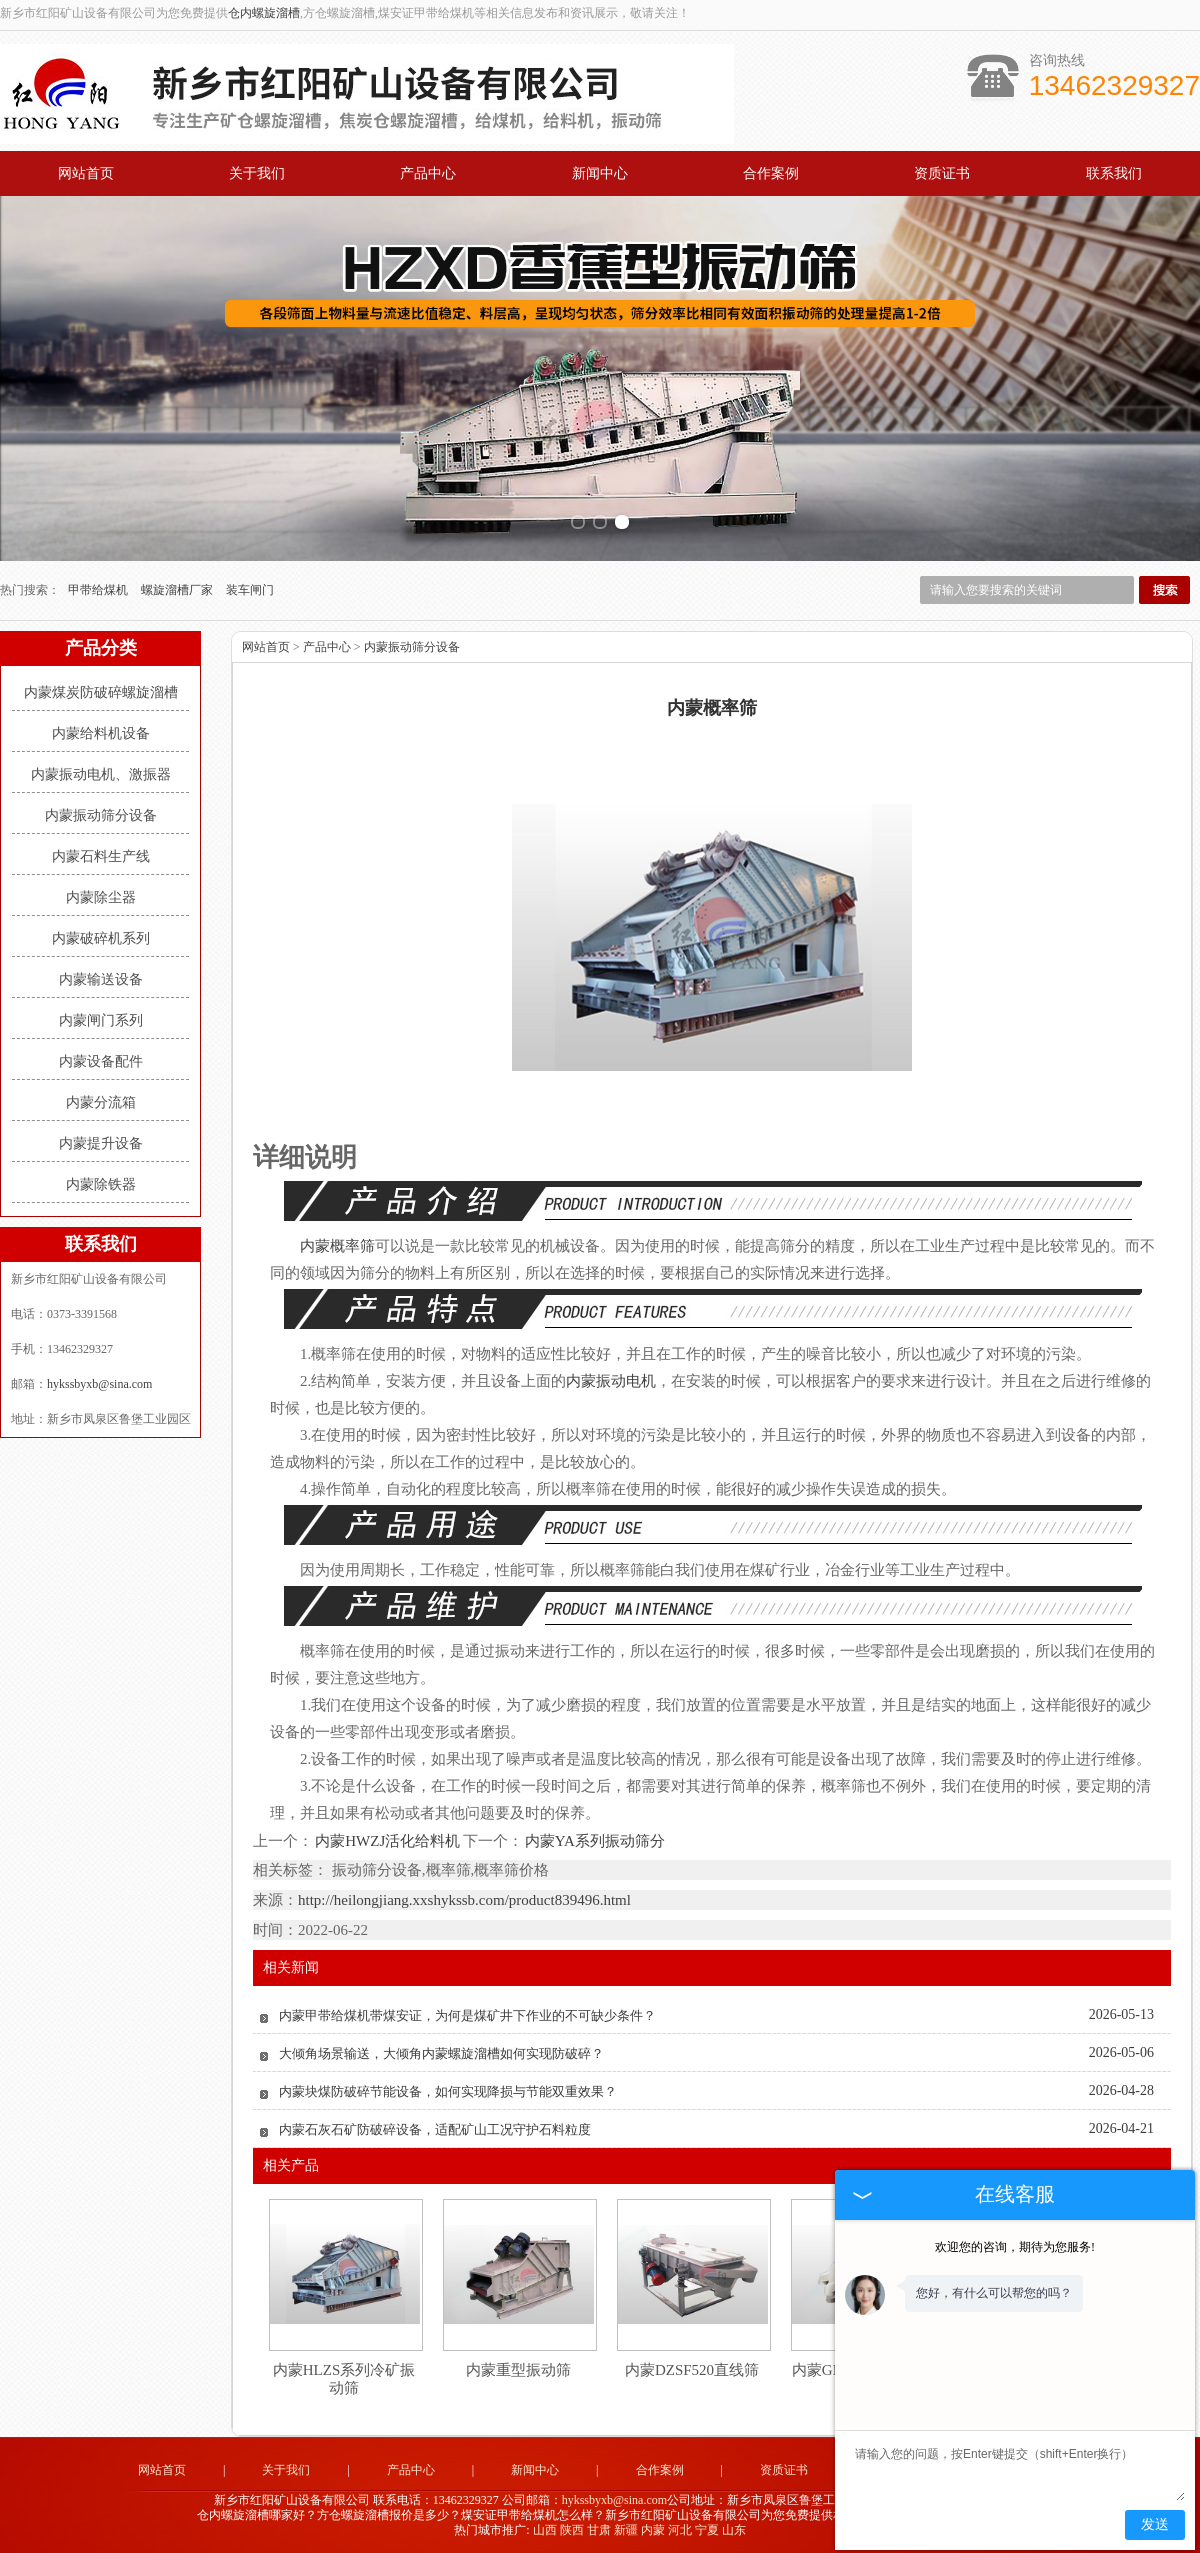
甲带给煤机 (99, 590)
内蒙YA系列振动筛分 (594, 1841)
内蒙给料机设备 (101, 733)
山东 (734, 2530)
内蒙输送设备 (101, 979)
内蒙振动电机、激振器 (101, 774)
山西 (545, 2530)
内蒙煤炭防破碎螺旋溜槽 (101, 692)
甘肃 (599, 2530)
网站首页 (86, 173)
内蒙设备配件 (101, 1061)
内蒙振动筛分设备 (101, 815)
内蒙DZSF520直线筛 (692, 2370)
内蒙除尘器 (101, 897)
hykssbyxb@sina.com (99, 1384)
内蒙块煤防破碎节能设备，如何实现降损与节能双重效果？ (448, 2091)
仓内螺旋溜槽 (264, 13)
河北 (680, 2530)
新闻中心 (600, 173)
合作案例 (771, 173)
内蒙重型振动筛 (518, 2370)
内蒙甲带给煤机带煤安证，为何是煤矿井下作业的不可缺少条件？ (467, 2015)
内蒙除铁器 (101, 1184)
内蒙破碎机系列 (101, 938)
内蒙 (653, 2530)
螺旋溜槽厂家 (178, 590)
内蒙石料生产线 (101, 856)
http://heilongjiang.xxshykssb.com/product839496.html (464, 1900)
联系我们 (1114, 173)
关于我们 (257, 173)
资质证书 (942, 173)
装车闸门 (250, 590)
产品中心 (428, 173)
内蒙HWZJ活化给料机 (388, 1841)
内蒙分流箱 (101, 1102)
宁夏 (707, 2530)
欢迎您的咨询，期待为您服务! (1015, 2247)
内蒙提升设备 (101, 1143)
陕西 (572, 2530)
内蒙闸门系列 (101, 1020)
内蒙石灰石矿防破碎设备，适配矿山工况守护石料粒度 (435, 2129)
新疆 (626, 2530)
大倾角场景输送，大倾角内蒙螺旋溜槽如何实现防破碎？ (441, 2053)
